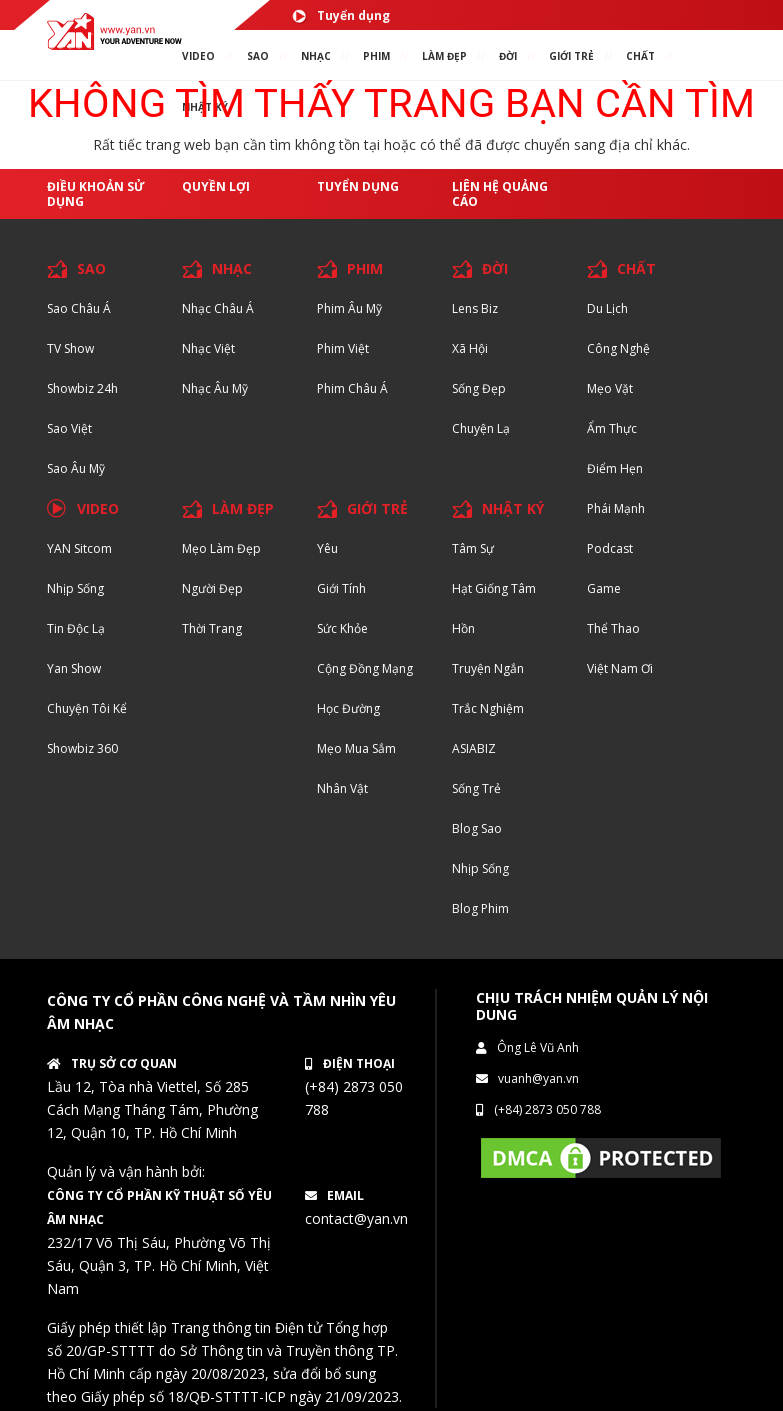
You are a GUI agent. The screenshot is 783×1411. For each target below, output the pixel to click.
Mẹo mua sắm (356, 748)
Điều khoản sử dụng (96, 194)
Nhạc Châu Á (218, 308)
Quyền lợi (216, 186)
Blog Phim (480, 908)
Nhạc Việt (208, 348)
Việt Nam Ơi (620, 668)
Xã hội (470, 348)
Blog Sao (477, 828)
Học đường (348, 708)
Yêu (327, 548)
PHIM (376, 56)
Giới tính (341, 588)
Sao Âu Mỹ (76, 468)
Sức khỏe (342, 628)
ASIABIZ (474, 748)
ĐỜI (508, 56)
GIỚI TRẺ (377, 508)
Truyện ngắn (488, 668)
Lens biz (475, 308)
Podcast (610, 548)
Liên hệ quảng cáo (500, 194)
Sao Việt (69, 428)
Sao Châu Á (79, 308)
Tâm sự (473, 548)
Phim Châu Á (352, 388)
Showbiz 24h (82, 388)
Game (604, 588)
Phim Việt (343, 348)
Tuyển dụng (341, 15)
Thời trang (212, 628)
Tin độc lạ (76, 628)
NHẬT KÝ (513, 508)
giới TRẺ (571, 56)
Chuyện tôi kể (87, 708)
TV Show (70, 348)
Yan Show (74, 668)
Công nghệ (618, 348)
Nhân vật (342, 788)
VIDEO (198, 56)
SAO (258, 56)
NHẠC (316, 56)
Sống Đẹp (479, 388)
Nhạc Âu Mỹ (215, 388)
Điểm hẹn (615, 468)
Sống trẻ (476, 788)
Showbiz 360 (82, 748)
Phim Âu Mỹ (349, 308)
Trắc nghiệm (488, 708)
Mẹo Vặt (610, 388)
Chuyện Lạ (481, 428)
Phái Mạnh (616, 508)
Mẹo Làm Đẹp (221, 548)
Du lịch (607, 308)
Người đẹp (212, 588)
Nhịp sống (75, 588)
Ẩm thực (612, 428)
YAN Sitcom (79, 548)
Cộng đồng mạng (365, 668)
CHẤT (636, 268)
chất (640, 56)
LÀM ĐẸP (243, 508)
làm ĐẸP (444, 56)
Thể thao (613, 628)
